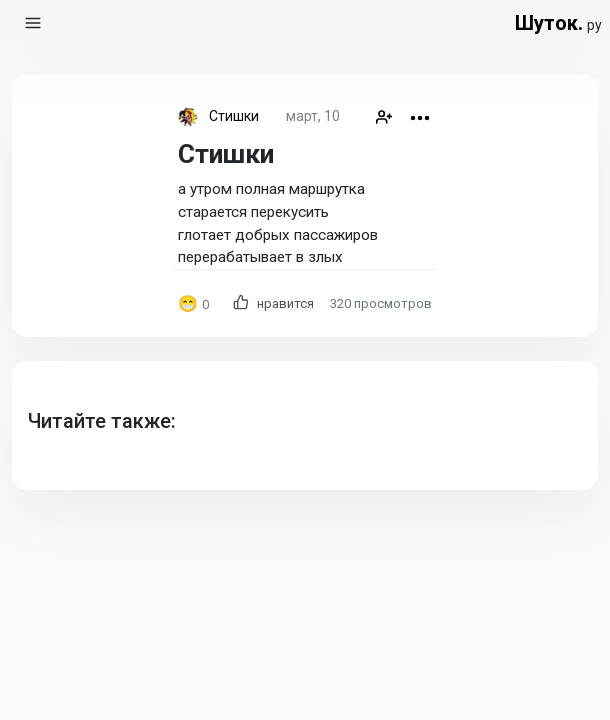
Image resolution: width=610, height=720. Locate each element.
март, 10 (313, 116)
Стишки (234, 116)
